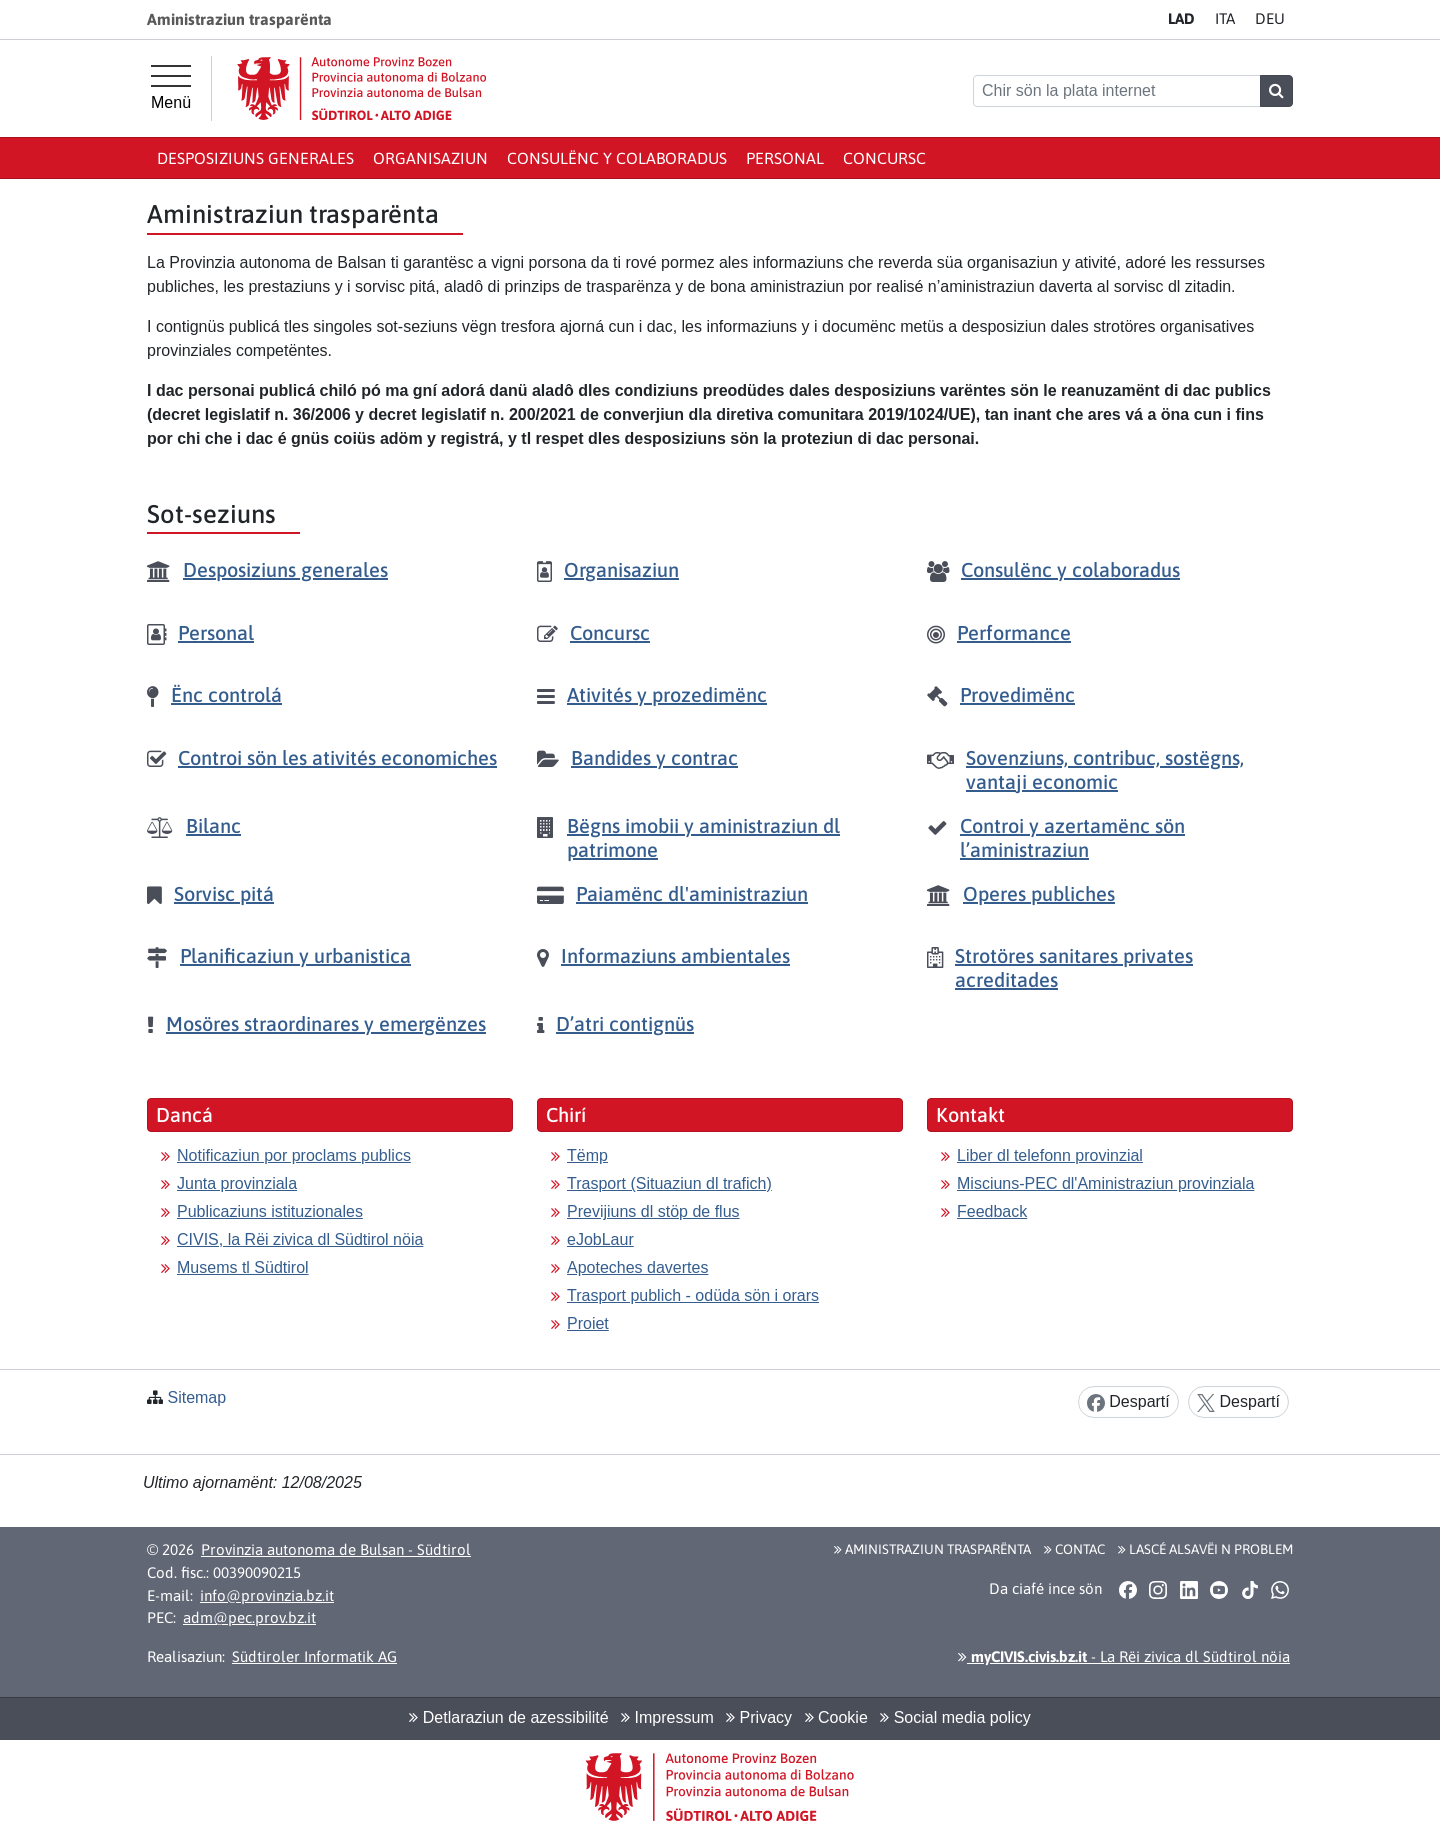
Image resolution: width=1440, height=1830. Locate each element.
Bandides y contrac (654, 757)
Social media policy (955, 1717)
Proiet (588, 1323)
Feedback (992, 1211)
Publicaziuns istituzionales (270, 1211)
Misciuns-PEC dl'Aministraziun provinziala (1105, 1183)
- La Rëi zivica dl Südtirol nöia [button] (1124, 1656)
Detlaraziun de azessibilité (508, 1717)
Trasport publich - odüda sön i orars (693, 1295)
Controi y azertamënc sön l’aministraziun (1072, 837)
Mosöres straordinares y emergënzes (326, 1023)
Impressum (667, 1717)
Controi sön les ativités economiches (337, 757)
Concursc (884, 158)
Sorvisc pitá (224, 893)
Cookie (836, 1717)
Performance (1014, 632)
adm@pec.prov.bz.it (249, 1617)
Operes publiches (1039, 893)
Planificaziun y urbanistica (295, 955)
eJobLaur (600, 1239)
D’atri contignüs (625, 1023)
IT (1225, 18)
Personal (785, 158)
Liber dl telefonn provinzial (1050, 1155)
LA (1181, 18)
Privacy (759, 1717)
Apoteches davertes (637, 1267)
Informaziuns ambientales (675, 955)
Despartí (1128, 1402)
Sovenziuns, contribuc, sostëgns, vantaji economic (1105, 769)
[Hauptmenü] (171, 88)
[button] (1127, 1589)
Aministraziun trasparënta (932, 1549)
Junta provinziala (237, 1183)
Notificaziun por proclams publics (294, 1155)
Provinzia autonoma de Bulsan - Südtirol (336, 1549)
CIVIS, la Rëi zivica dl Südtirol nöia (300, 1239)
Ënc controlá (226, 694)
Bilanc (213, 825)
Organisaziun (430, 158)
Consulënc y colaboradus (617, 158)
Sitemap (196, 1397)
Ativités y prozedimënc (667, 694)
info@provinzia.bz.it (267, 1595)
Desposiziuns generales (255, 158)
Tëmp (587, 1155)
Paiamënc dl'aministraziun (692, 893)
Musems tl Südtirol (243, 1267)
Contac (1074, 1549)
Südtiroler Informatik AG (314, 1656)
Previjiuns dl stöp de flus (653, 1211)
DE (1270, 18)
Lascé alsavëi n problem (1205, 1549)
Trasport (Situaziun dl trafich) (669, 1183)
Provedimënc (1017, 694)
